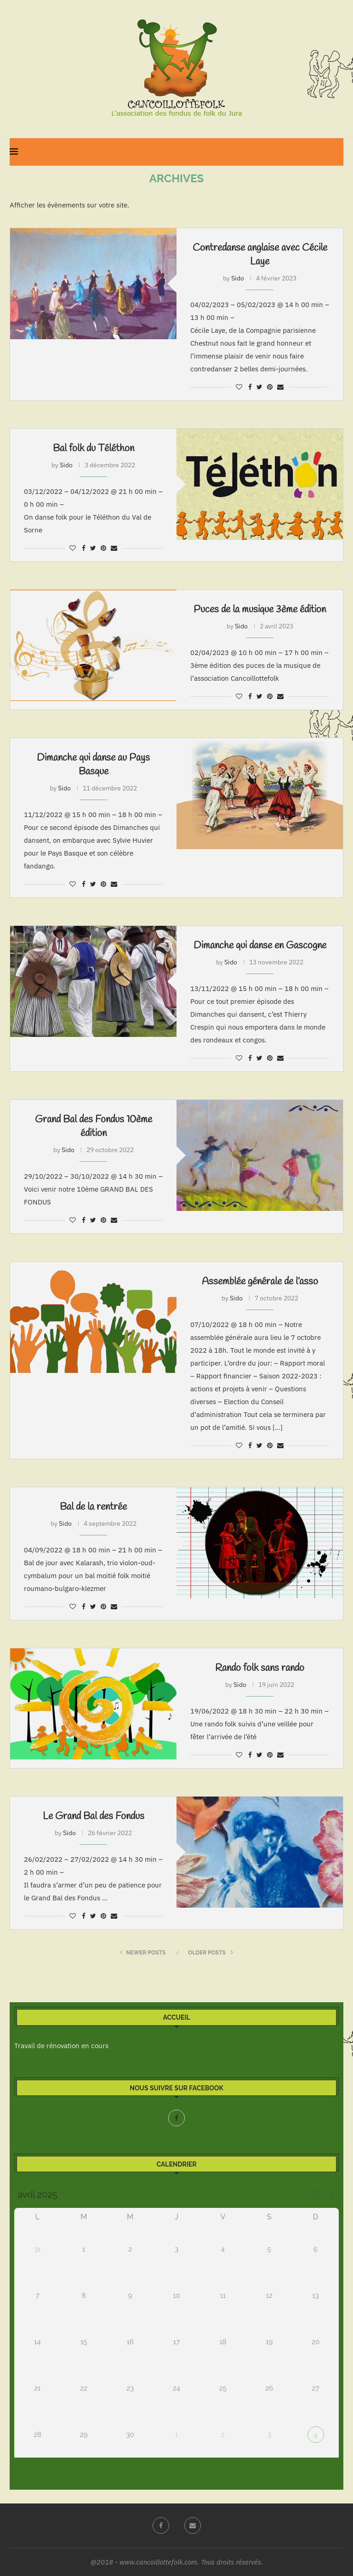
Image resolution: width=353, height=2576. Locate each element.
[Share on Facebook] (250, 387)
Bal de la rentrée (93, 1507)
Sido (237, 278)
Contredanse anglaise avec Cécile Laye (260, 255)
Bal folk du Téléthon (93, 448)
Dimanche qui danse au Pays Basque (93, 764)
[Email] (192, 2525)
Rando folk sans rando (259, 1668)
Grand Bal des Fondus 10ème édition (93, 1126)
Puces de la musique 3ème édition (260, 609)
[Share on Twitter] (259, 387)
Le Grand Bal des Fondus (93, 1816)
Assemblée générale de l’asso (260, 1281)
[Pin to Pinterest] (270, 387)
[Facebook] (176, 2118)
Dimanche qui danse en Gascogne (260, 945)
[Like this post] (239, 387)
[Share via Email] (280, 387)
